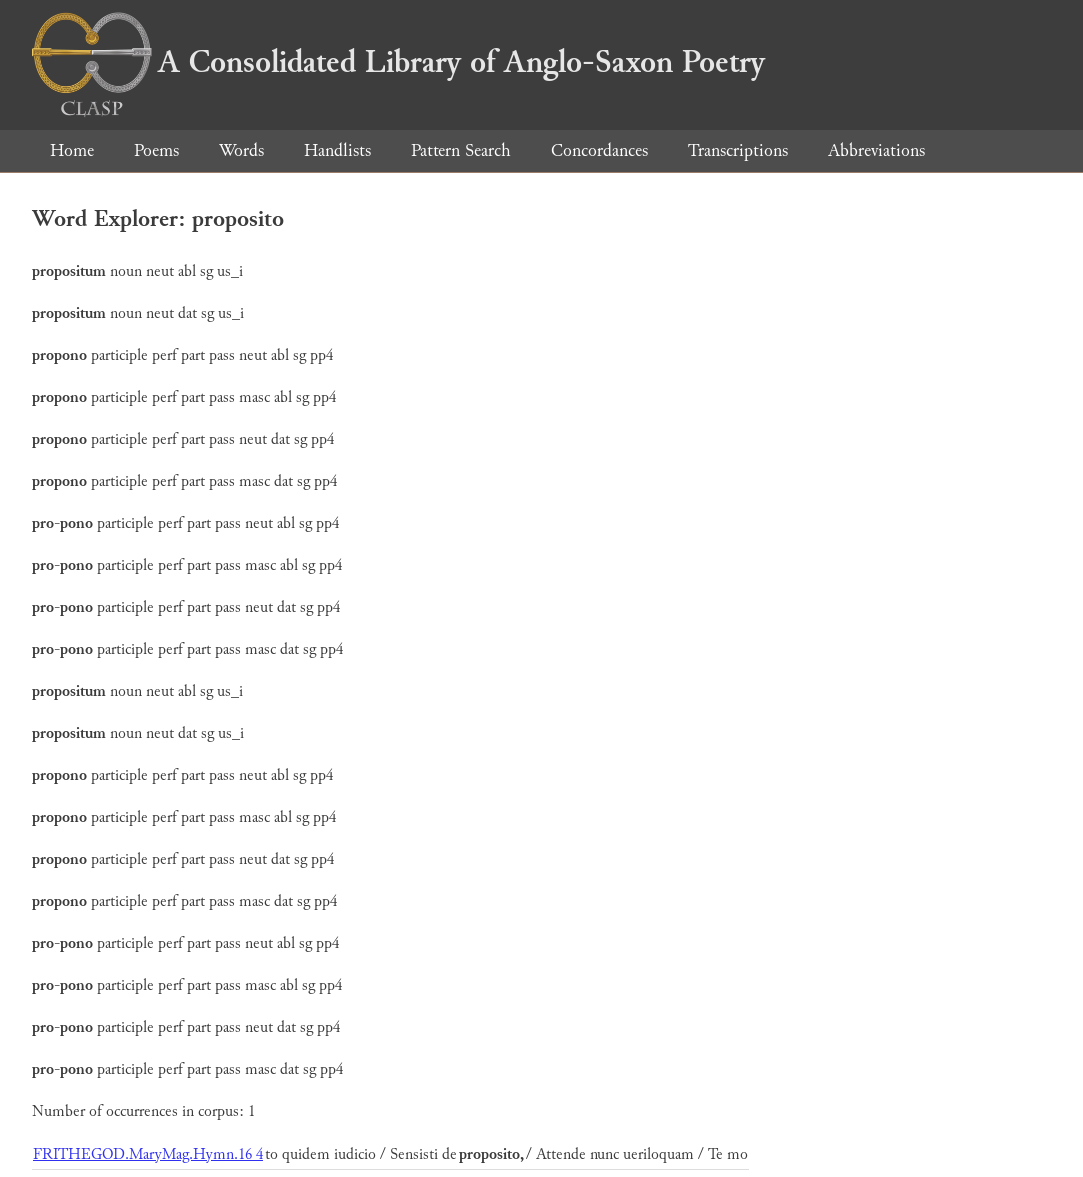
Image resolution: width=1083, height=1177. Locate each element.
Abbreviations (876, 150)
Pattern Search (461, 150)
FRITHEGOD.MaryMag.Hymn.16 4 (148, 1154)
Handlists (337, 150)
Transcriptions (738, 150)
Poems (156, 150)
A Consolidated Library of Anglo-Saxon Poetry (398, 62)
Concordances (599, 150)
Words (241, 150)
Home (72, 150)
